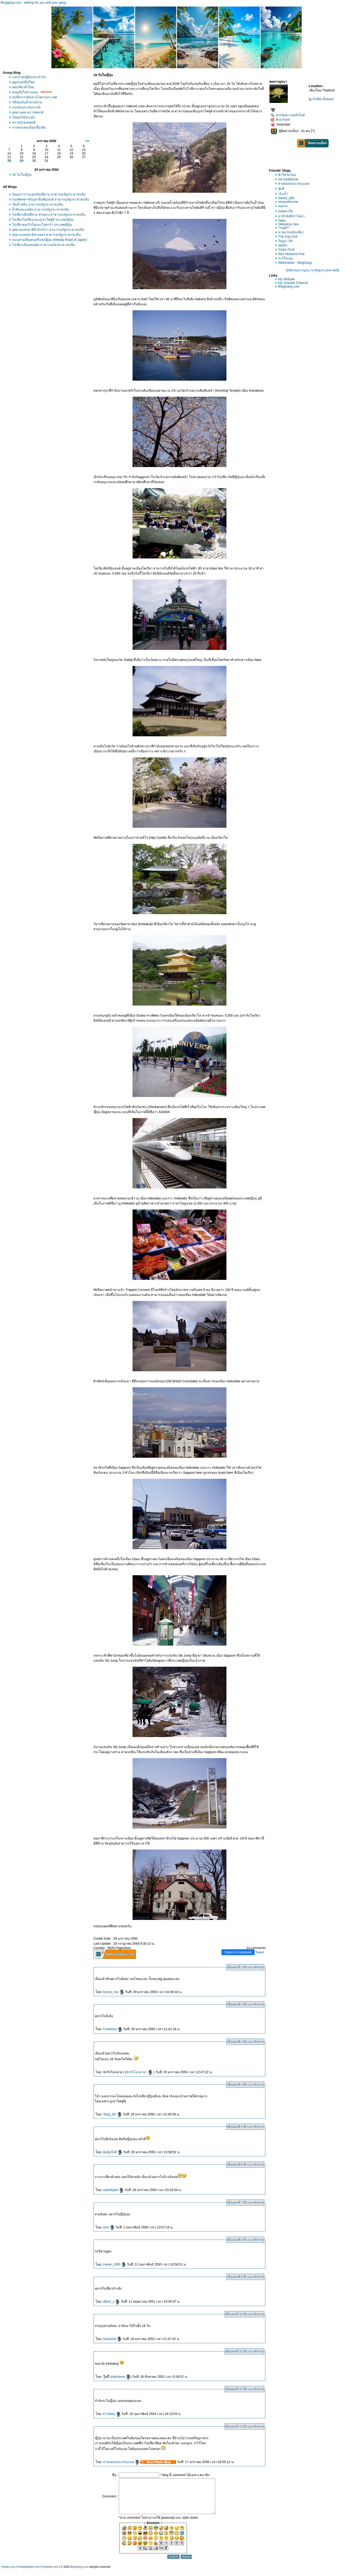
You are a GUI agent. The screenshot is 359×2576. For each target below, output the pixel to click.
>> (87, 141)
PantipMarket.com (28, 2573)
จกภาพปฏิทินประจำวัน (29, 77)
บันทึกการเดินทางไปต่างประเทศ (34, 97)
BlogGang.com (288, 286)
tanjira (282, 245)
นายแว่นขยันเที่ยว (291, 232)
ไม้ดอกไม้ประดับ (23, 117)
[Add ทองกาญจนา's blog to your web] (312, 270)
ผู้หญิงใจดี (112, 2152)
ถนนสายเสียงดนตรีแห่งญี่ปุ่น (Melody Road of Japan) (49, 240)
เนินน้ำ (283, 193)
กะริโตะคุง (285, 258)
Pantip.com (8, 2573)
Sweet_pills (286, 198)
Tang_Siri (112, 2114)
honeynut (112, 2339)
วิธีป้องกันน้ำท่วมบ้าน (27, 102)
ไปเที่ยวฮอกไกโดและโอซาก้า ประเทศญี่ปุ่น (42, 224)
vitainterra (120, 2376)
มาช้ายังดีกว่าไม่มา (291, 216)
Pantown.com (50, 2573)
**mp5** (283, 228)
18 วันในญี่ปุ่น (22, 174)
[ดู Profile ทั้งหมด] (321, 99)
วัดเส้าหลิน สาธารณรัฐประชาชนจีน (37, 204)
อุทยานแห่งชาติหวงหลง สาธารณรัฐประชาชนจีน (46, 234)
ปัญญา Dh (285, 241)
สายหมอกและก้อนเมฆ (121, 2462)
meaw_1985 (114, 2264)
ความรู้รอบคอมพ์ (23, 122)
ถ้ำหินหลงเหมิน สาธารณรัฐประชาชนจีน (40, 209)
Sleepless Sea (288, 224)
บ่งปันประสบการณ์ (26, 107)
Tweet (260, 1952)
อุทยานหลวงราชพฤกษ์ (27, 112)
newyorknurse (288, 201)
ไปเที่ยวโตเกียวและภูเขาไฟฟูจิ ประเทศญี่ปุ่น (42, 219)
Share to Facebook (237, 1952)
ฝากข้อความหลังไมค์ (288, 115)
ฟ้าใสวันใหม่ (287, 175)
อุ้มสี (281, 188)
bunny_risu (113, 1992)
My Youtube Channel (293, 283)
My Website (286, 279)
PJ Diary (112, 2414)
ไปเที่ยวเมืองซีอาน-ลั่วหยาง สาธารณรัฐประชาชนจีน (49, 214)
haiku (282, 220)
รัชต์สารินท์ (286, 249)
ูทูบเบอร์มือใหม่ (23, 82)
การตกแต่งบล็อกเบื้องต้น (29, 127)
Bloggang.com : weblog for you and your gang (33, 2)
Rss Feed (280, 119)
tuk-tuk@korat (288, 179)
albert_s (111, 2301)
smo (108, 2227)
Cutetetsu (112, 2029)
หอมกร (283, 206)
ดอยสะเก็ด (285, 211)
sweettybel (113, 2190)
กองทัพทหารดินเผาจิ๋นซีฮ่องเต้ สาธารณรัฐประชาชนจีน (50, 199)
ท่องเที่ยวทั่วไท (23, 87)
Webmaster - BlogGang (295, 262)
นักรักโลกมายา (139, 2072)
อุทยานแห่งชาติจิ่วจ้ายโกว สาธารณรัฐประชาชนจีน (48, 229)
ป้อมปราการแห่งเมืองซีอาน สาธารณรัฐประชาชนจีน (49, 194)
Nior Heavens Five (291, 254)
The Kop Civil (287, 236)
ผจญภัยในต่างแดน (25, 92)
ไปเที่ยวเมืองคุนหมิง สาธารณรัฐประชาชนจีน (43, 245)
